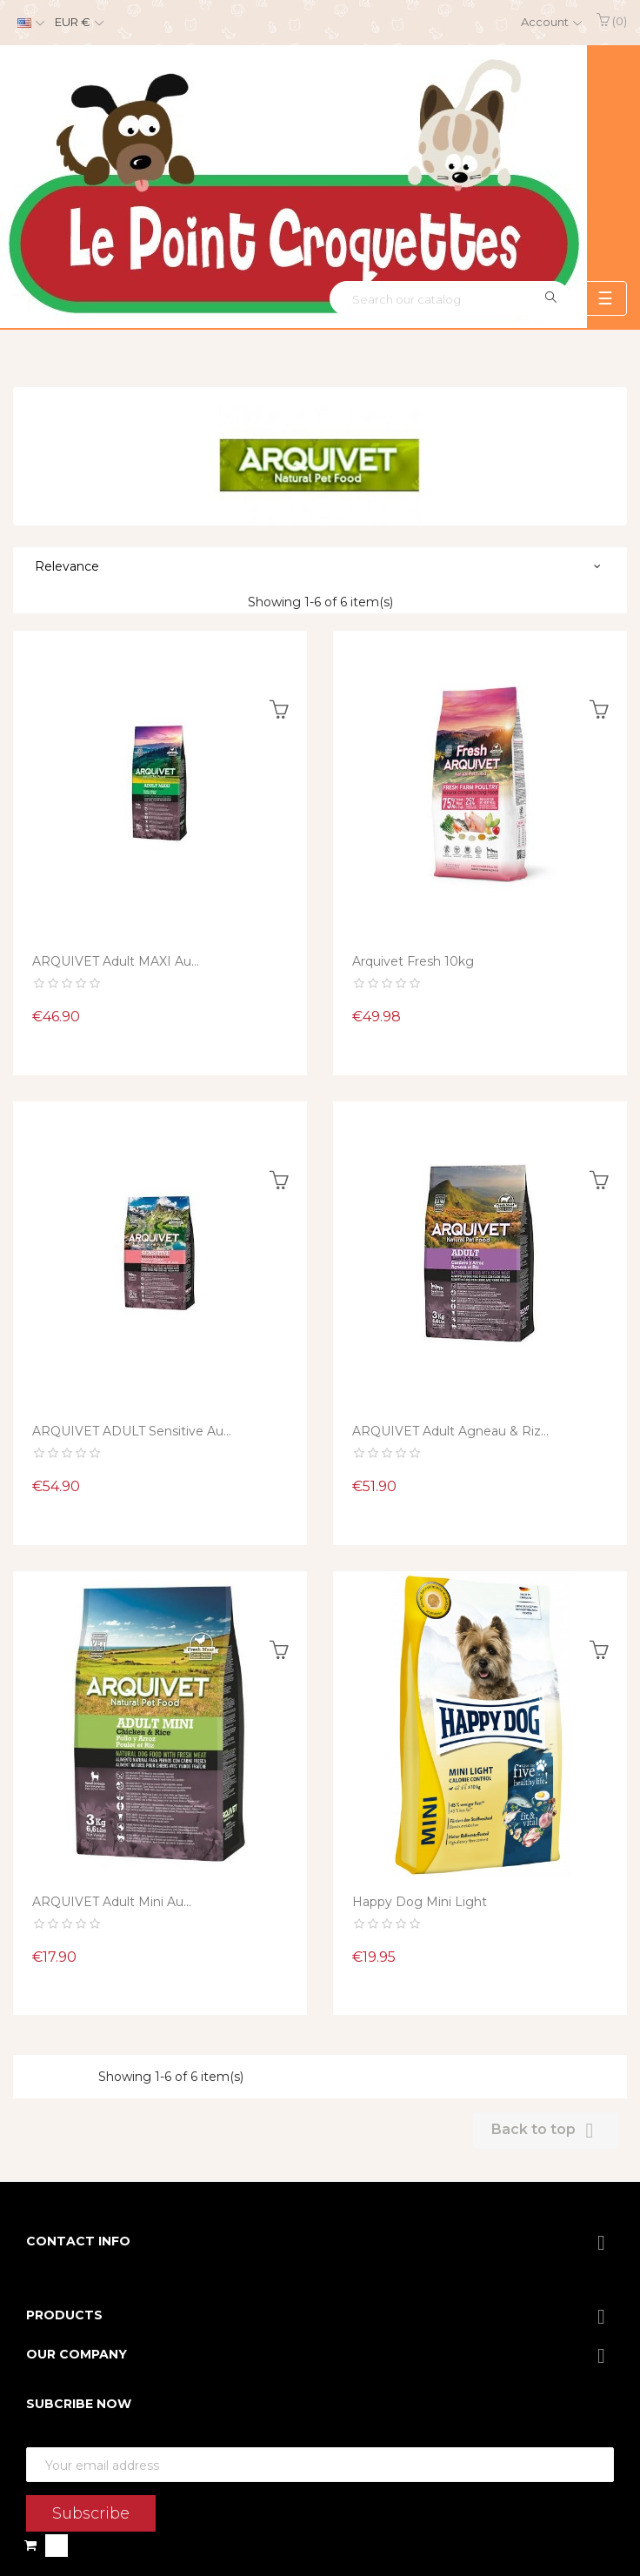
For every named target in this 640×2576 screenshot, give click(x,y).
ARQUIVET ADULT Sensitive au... (131, 1431)
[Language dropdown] (28, 22)
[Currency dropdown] (76, 22)
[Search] (450, 299)
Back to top (545, 2130)
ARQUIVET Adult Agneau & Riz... (450, 1431)
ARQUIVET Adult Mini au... (111, 1902)
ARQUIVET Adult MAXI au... (115, 961)
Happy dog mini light (419, 1902)
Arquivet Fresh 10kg (413, 961)
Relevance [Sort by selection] (67, 566)
